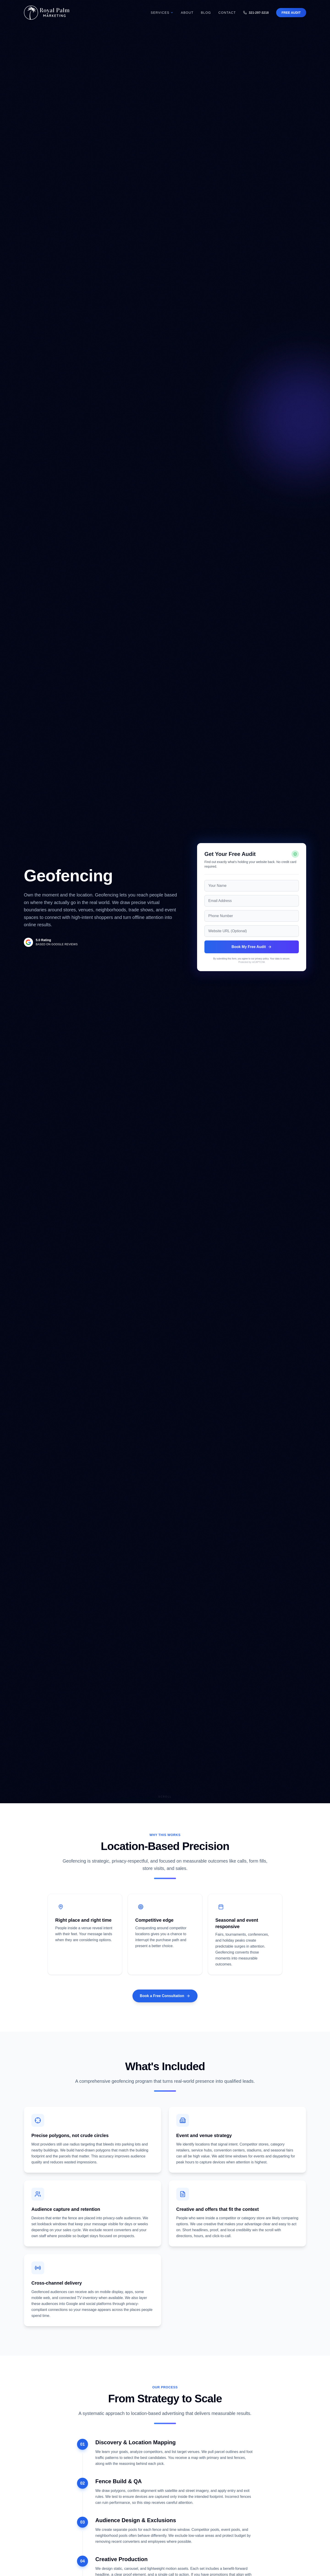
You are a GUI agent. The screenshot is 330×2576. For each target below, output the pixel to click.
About (187, 12)
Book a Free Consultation (165, 1996)
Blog (206, 12)
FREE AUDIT (291, 12)
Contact (227, 12)
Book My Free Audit (251, 947)
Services (162, 12)
